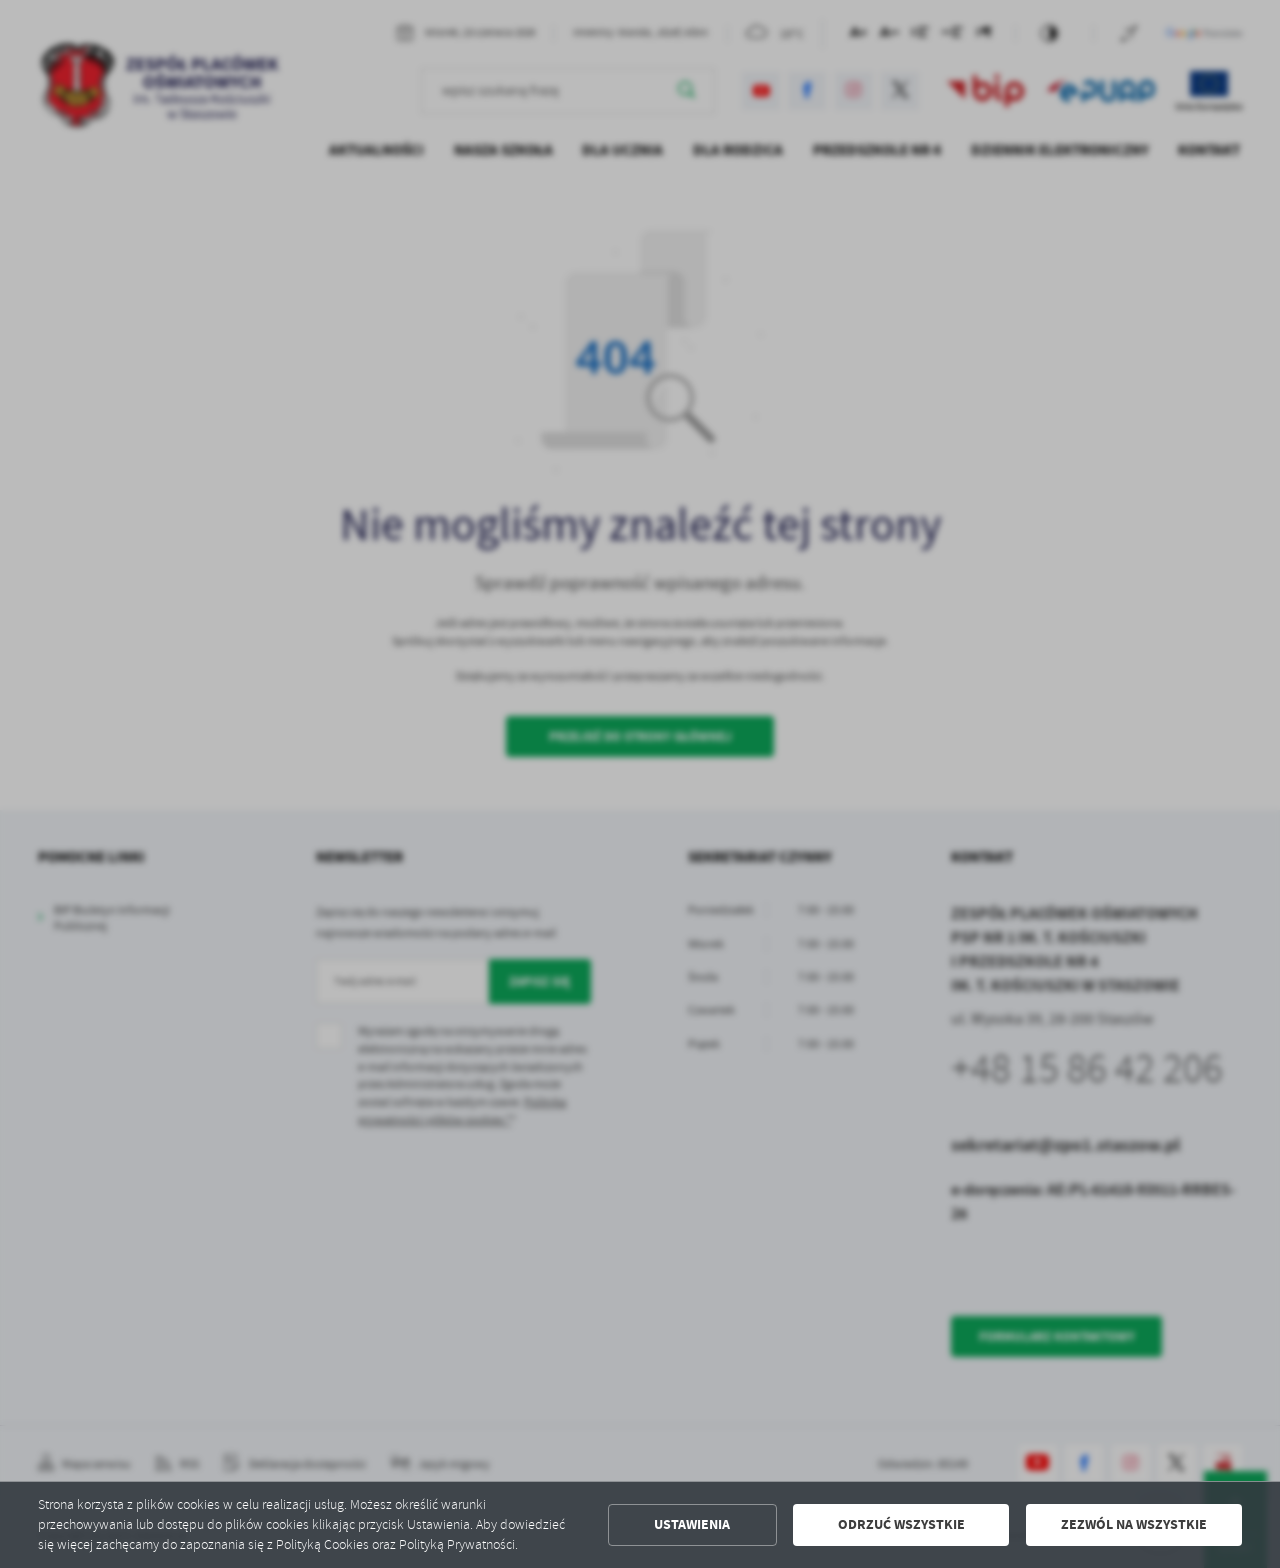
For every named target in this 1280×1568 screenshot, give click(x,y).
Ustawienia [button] (692, 1524)
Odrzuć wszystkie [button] (901, 1524)
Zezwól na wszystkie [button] (1134, 1524)
